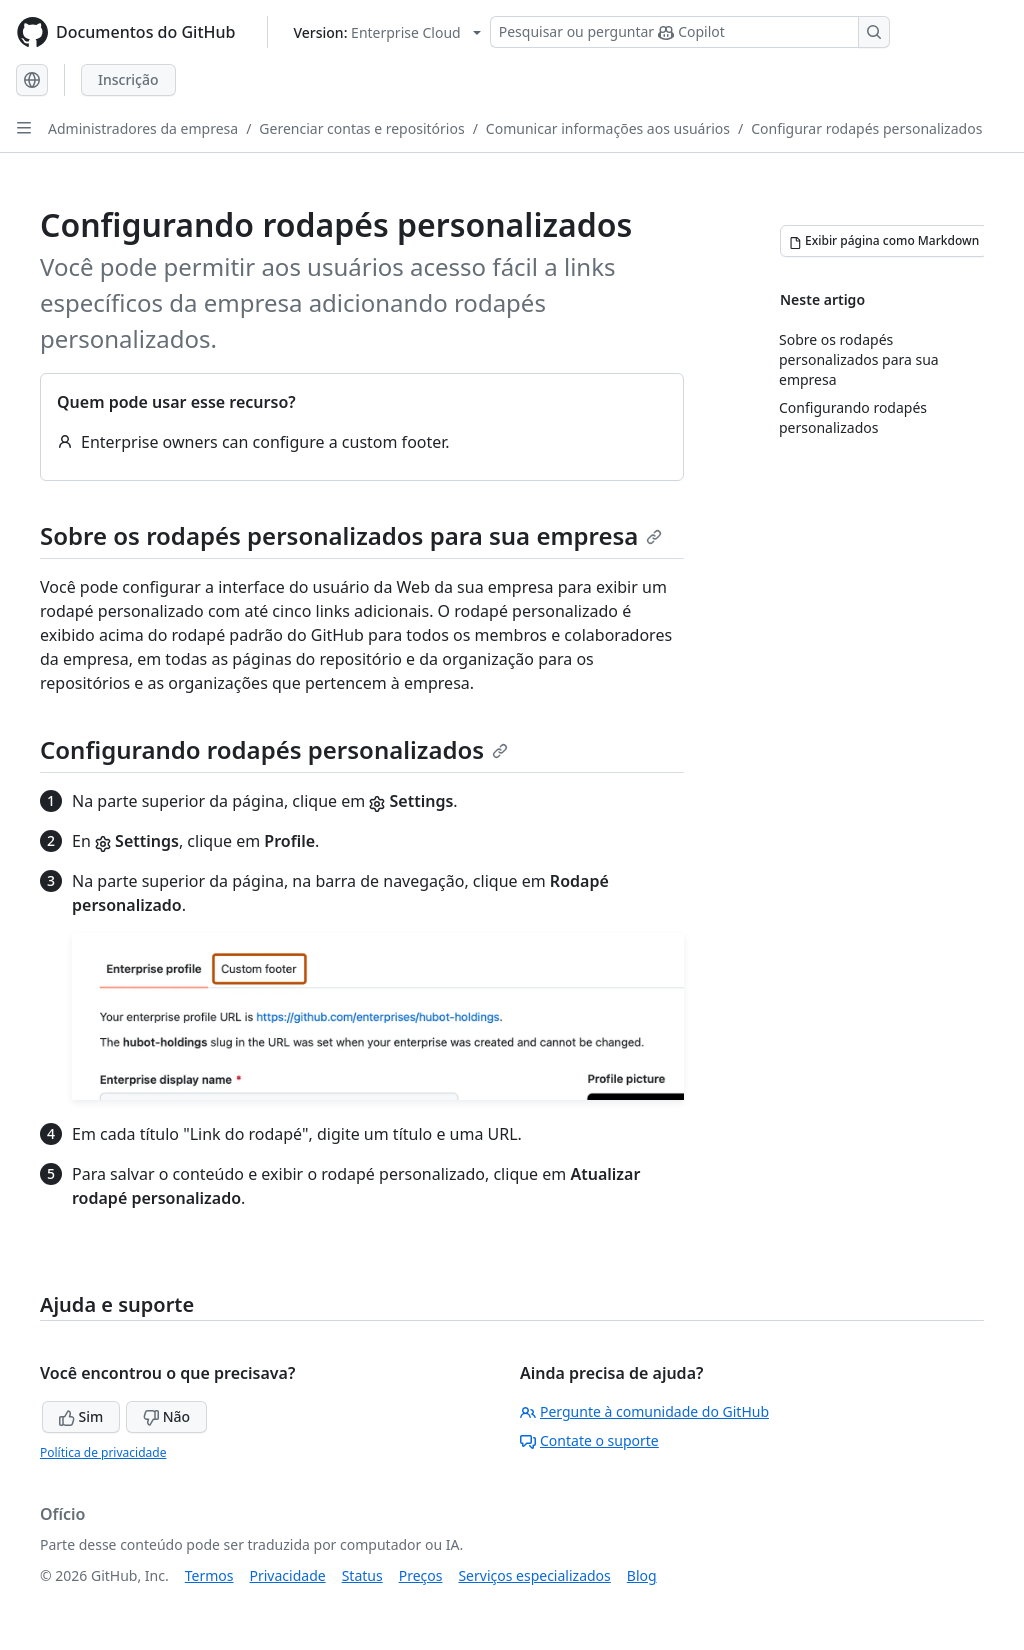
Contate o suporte (589, 1440)
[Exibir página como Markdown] (884, 241)
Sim (81, 1416)
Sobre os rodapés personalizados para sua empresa (351, 535)
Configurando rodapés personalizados (274, 749)
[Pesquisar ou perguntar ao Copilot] (690, 32)
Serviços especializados (534, 1575)
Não (166, 1416)
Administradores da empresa (143, 128)
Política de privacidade (103, 1452)
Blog (642, 1575)
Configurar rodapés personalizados (866, 128)
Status (362, 1575)
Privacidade (288, 1575)
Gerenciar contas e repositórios (361, 128)
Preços (421, 1575)
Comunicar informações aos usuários (608, 128)
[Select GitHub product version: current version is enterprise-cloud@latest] (386, 32)
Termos (209, 1575)
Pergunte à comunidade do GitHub (644, 1411)
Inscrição (128, 79)
